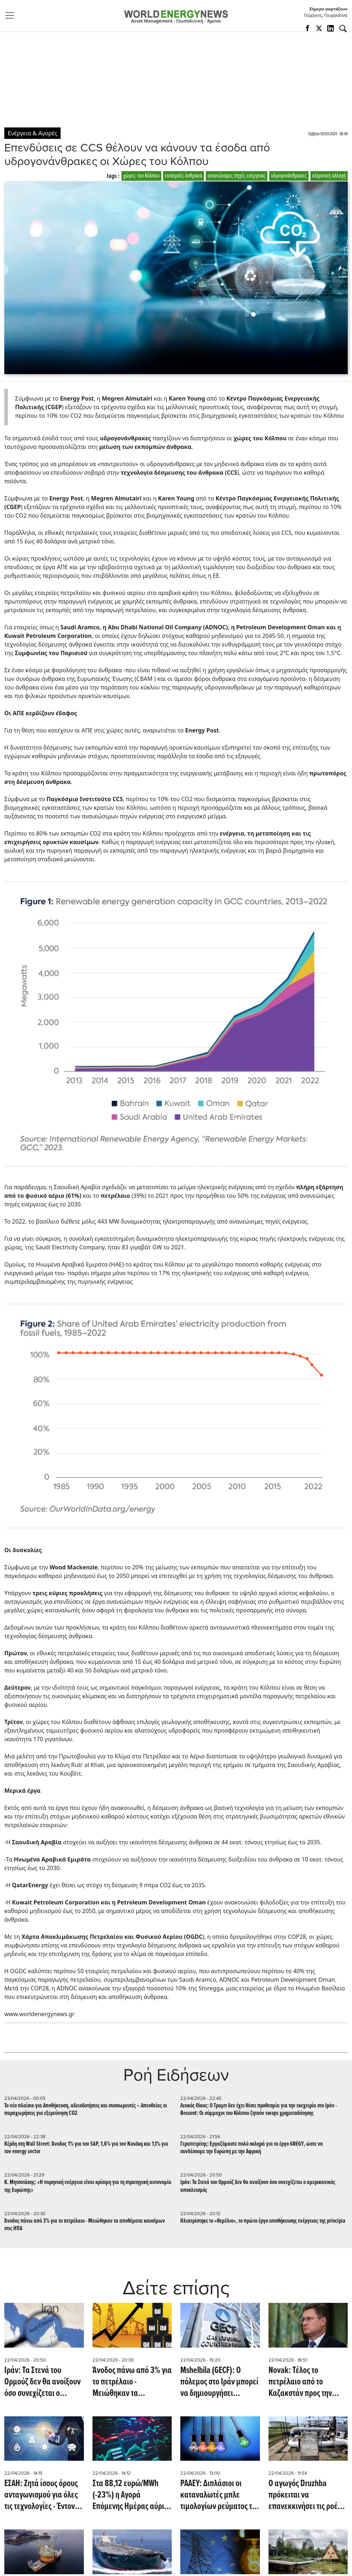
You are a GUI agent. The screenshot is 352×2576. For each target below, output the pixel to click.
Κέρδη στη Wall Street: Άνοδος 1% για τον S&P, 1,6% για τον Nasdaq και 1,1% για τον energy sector (86, 2147)
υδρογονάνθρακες (289, 176)
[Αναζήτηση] (343, 28)
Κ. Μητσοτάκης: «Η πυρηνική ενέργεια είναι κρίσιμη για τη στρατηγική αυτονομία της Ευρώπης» (87, 2186)
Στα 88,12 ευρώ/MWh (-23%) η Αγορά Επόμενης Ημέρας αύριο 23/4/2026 (130, 2495)
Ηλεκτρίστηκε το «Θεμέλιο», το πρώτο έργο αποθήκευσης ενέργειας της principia (262, 2221)
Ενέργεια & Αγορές (32, 133)
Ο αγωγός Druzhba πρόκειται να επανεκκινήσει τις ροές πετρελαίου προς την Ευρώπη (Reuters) (304, 2495)
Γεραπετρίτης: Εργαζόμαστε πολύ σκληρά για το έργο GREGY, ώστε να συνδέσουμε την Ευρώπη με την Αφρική (251, 2147)
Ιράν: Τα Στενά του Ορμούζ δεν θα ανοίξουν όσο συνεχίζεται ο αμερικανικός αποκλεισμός (257, 2186)
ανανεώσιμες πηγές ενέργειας (237, 176)
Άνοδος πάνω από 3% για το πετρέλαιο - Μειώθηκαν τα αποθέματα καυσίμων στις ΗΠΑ (84, 2224)
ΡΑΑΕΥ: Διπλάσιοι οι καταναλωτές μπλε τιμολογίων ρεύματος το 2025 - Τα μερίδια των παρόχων (218, 2495)
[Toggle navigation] (11, 15)
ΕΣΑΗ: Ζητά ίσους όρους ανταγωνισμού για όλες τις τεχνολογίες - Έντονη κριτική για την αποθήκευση (41, 2495)
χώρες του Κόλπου (141, 176)
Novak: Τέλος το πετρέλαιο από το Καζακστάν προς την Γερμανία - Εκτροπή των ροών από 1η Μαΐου (305, 2382)
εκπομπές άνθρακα (183, 176)
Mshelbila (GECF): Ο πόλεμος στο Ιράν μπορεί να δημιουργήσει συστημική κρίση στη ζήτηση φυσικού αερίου (219, 2382)
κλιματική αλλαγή (329, 176)
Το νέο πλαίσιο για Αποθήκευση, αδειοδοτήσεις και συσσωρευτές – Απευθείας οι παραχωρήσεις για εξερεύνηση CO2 (85, 2109)
